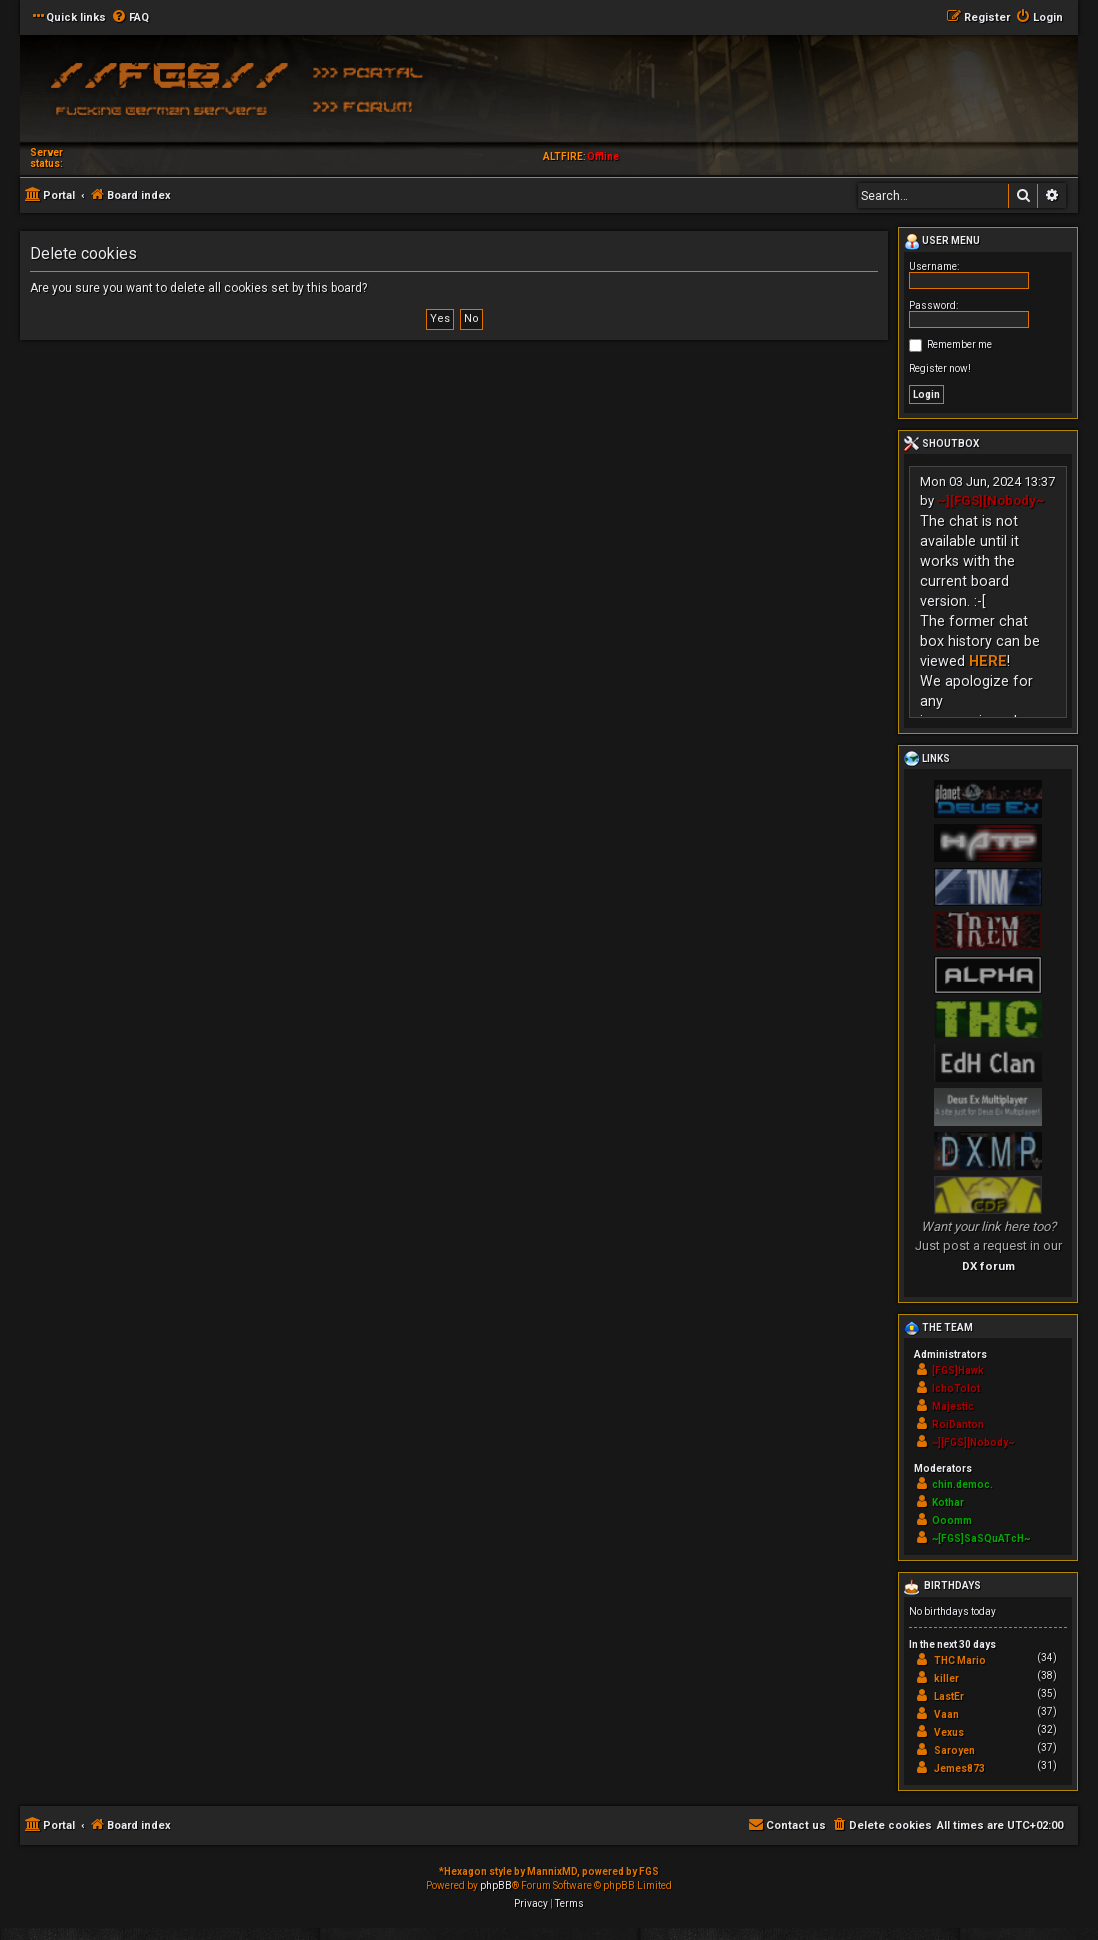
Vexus (949, 1732)
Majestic (953, 1406)
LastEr (949, 1696)
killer (946, 1678)
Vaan (946, 1714)
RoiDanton (958, 1424)
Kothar (948, 1502)
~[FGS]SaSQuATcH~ (981, 1538)
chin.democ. (962, 1484)
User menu (942, 242)
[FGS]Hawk (958, 1370)
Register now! (940, 368)
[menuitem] (130, 18)
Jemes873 (959, 1768)
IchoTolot (956, 1388)
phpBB (496, 1885)
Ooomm (952, 1520)
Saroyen (954, 1750)
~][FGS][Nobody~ (991, 500)
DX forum (988, 1266)
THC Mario (960, 1660)
